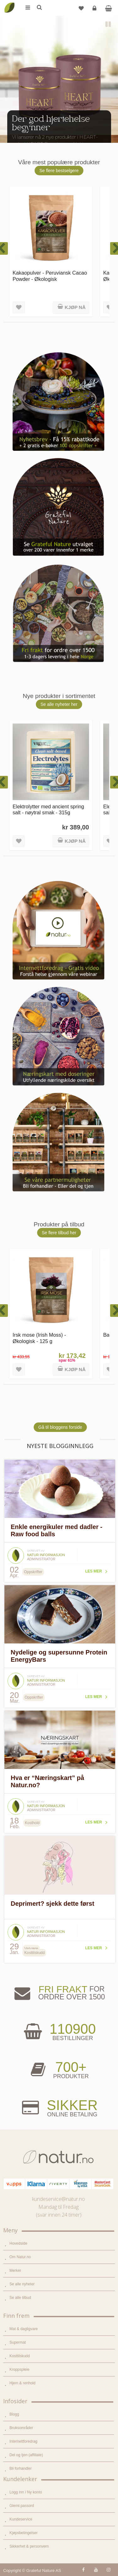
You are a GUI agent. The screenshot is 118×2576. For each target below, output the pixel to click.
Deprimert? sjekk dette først (52, 1903)
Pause (108, 24)
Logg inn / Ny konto (25, 2492)
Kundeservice (20, 2519)
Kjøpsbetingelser (23, 2533)
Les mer (93, 1571)
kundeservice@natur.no (58, 2198)
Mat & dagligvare (23, 2329)
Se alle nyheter (22, 2284)
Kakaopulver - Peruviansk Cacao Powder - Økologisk (50, 276)
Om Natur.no (20, 2257)
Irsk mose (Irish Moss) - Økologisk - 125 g (39, 1338)
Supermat (17, 2342)
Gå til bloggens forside (60, 1427)
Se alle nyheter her (59, 704)
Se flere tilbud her (59, 1232)
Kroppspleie (19, 2369)
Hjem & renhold (22, 2383)
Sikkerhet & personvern (29, 2546)
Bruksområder (21, 2428)
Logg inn (95, 10)
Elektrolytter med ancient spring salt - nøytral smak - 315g (48, 809)
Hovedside (18, 2243)
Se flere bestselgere (59, 170)
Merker (15, 2270)
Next (108, 132)
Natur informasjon (46, 1555)
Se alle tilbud (20, 2297)
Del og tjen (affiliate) (26, 2455)
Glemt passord (21, 2505)
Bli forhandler (20, 2468)
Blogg (14, 2414)
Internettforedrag (23, 2441)
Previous (9, 132)
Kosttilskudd (19, 2356)
